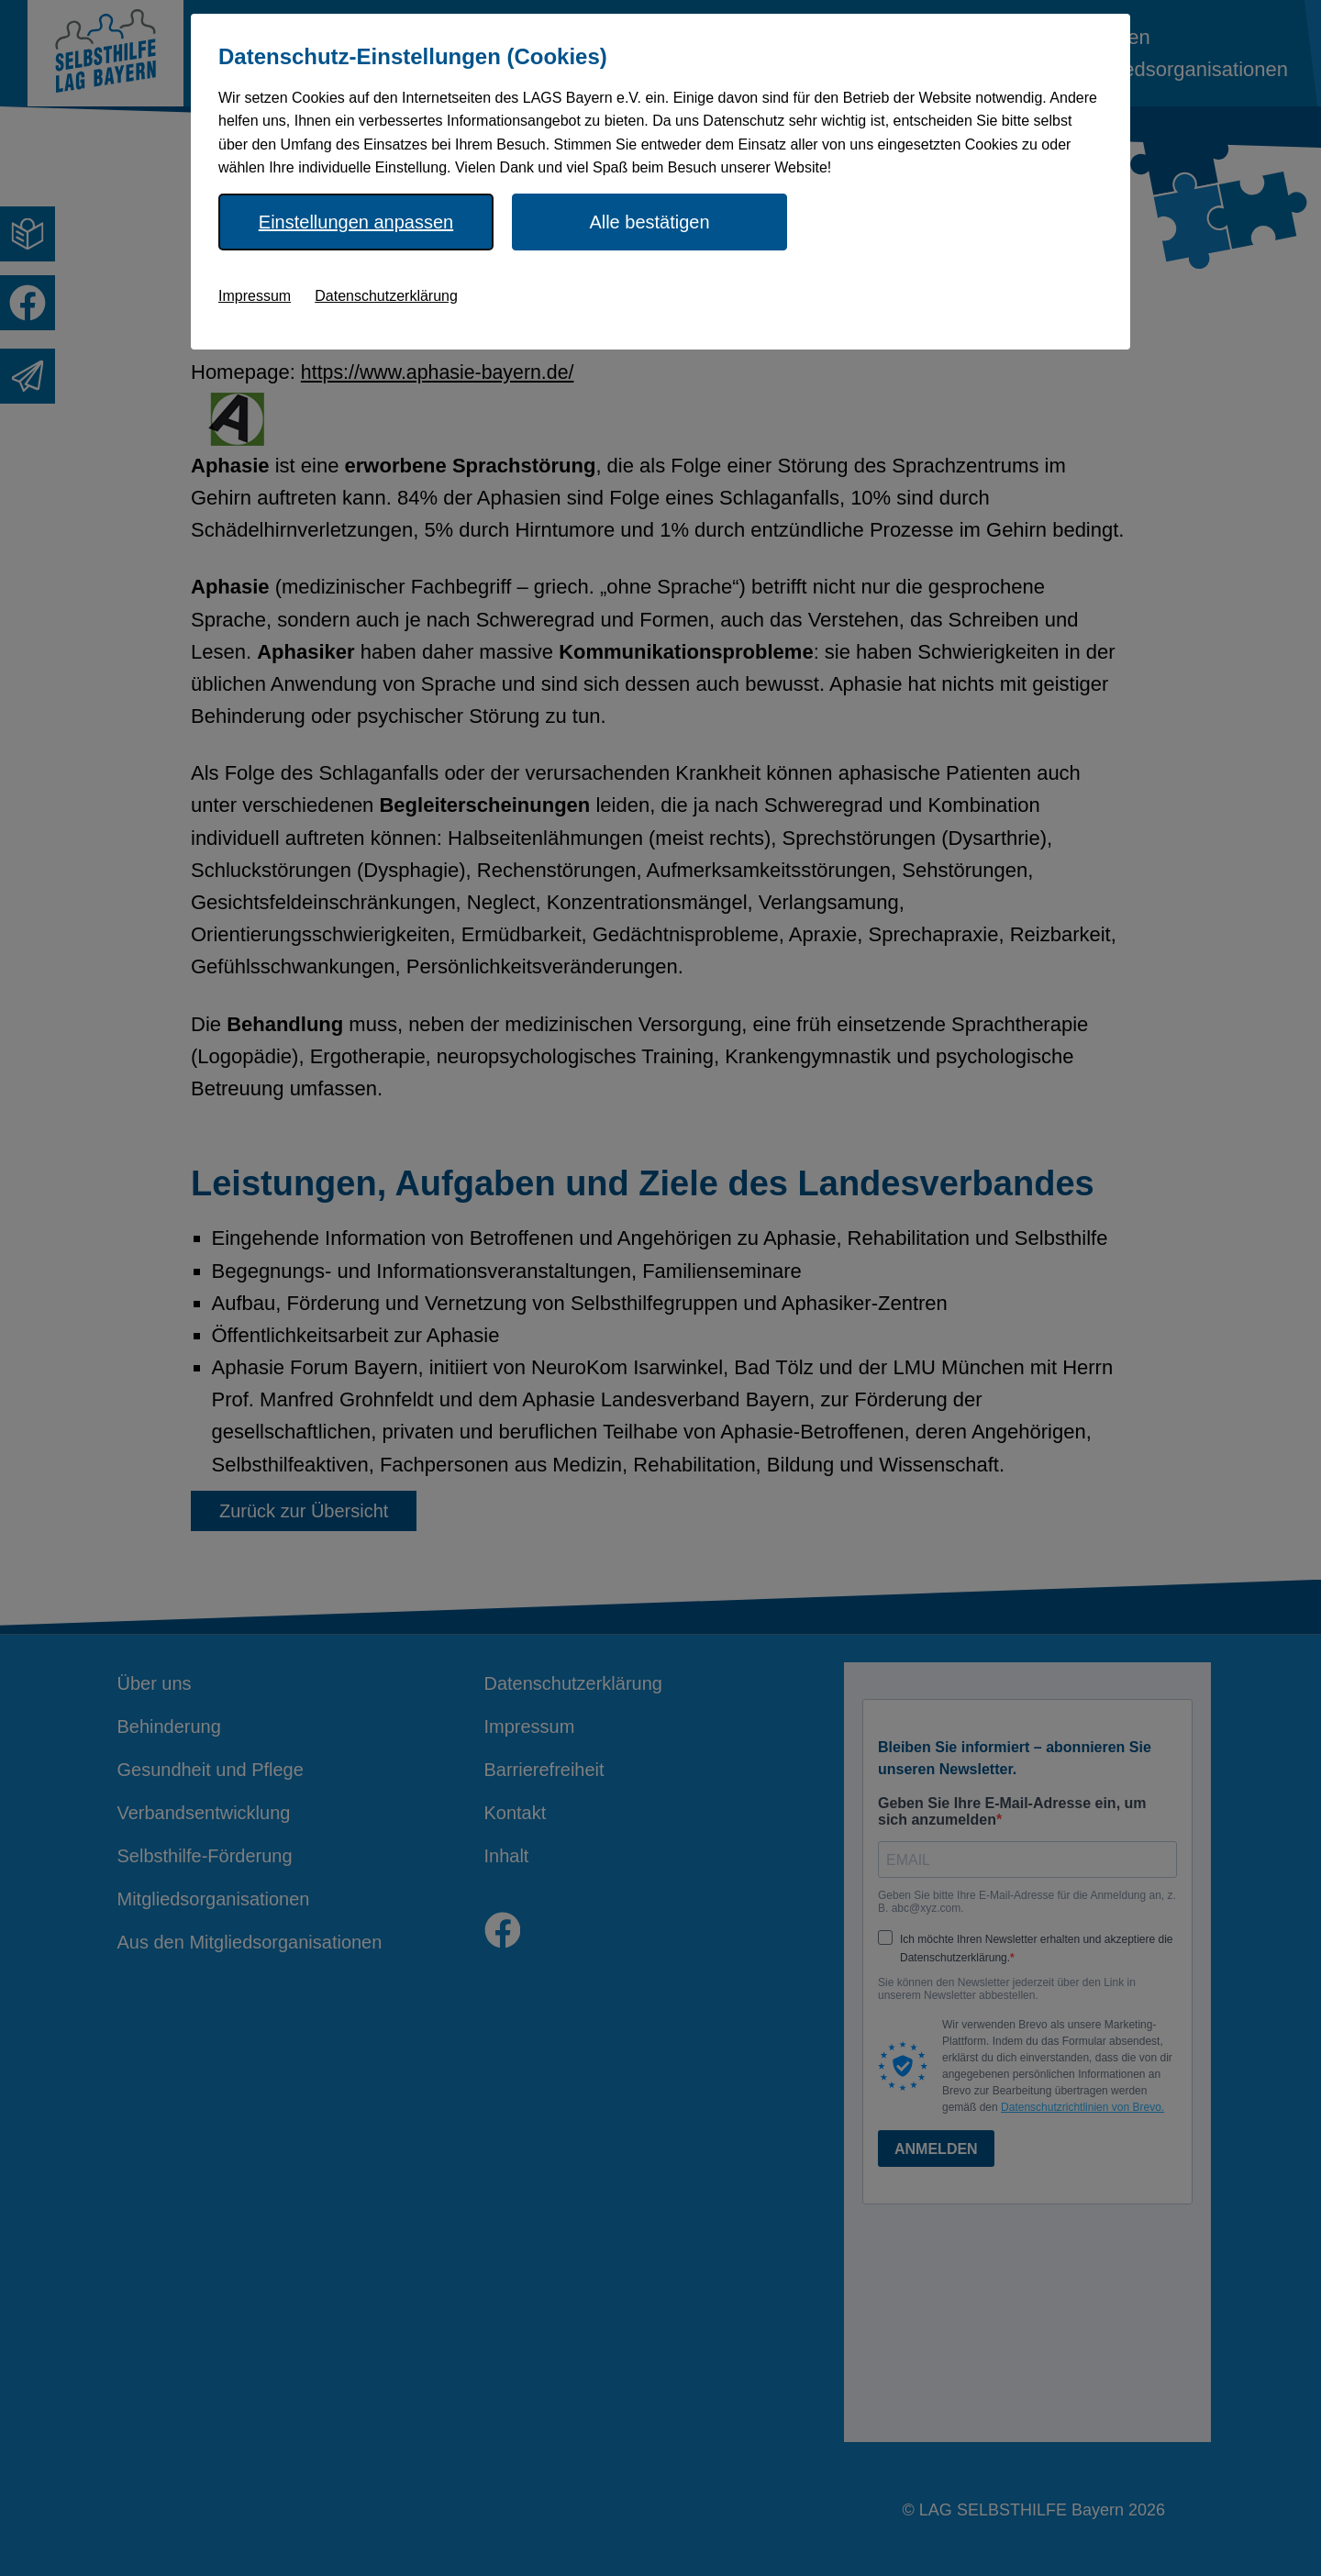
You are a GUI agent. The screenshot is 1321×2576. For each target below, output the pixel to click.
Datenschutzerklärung (386, 296)
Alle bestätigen (649, 222)
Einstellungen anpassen (356, 222)
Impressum (254, 296)
